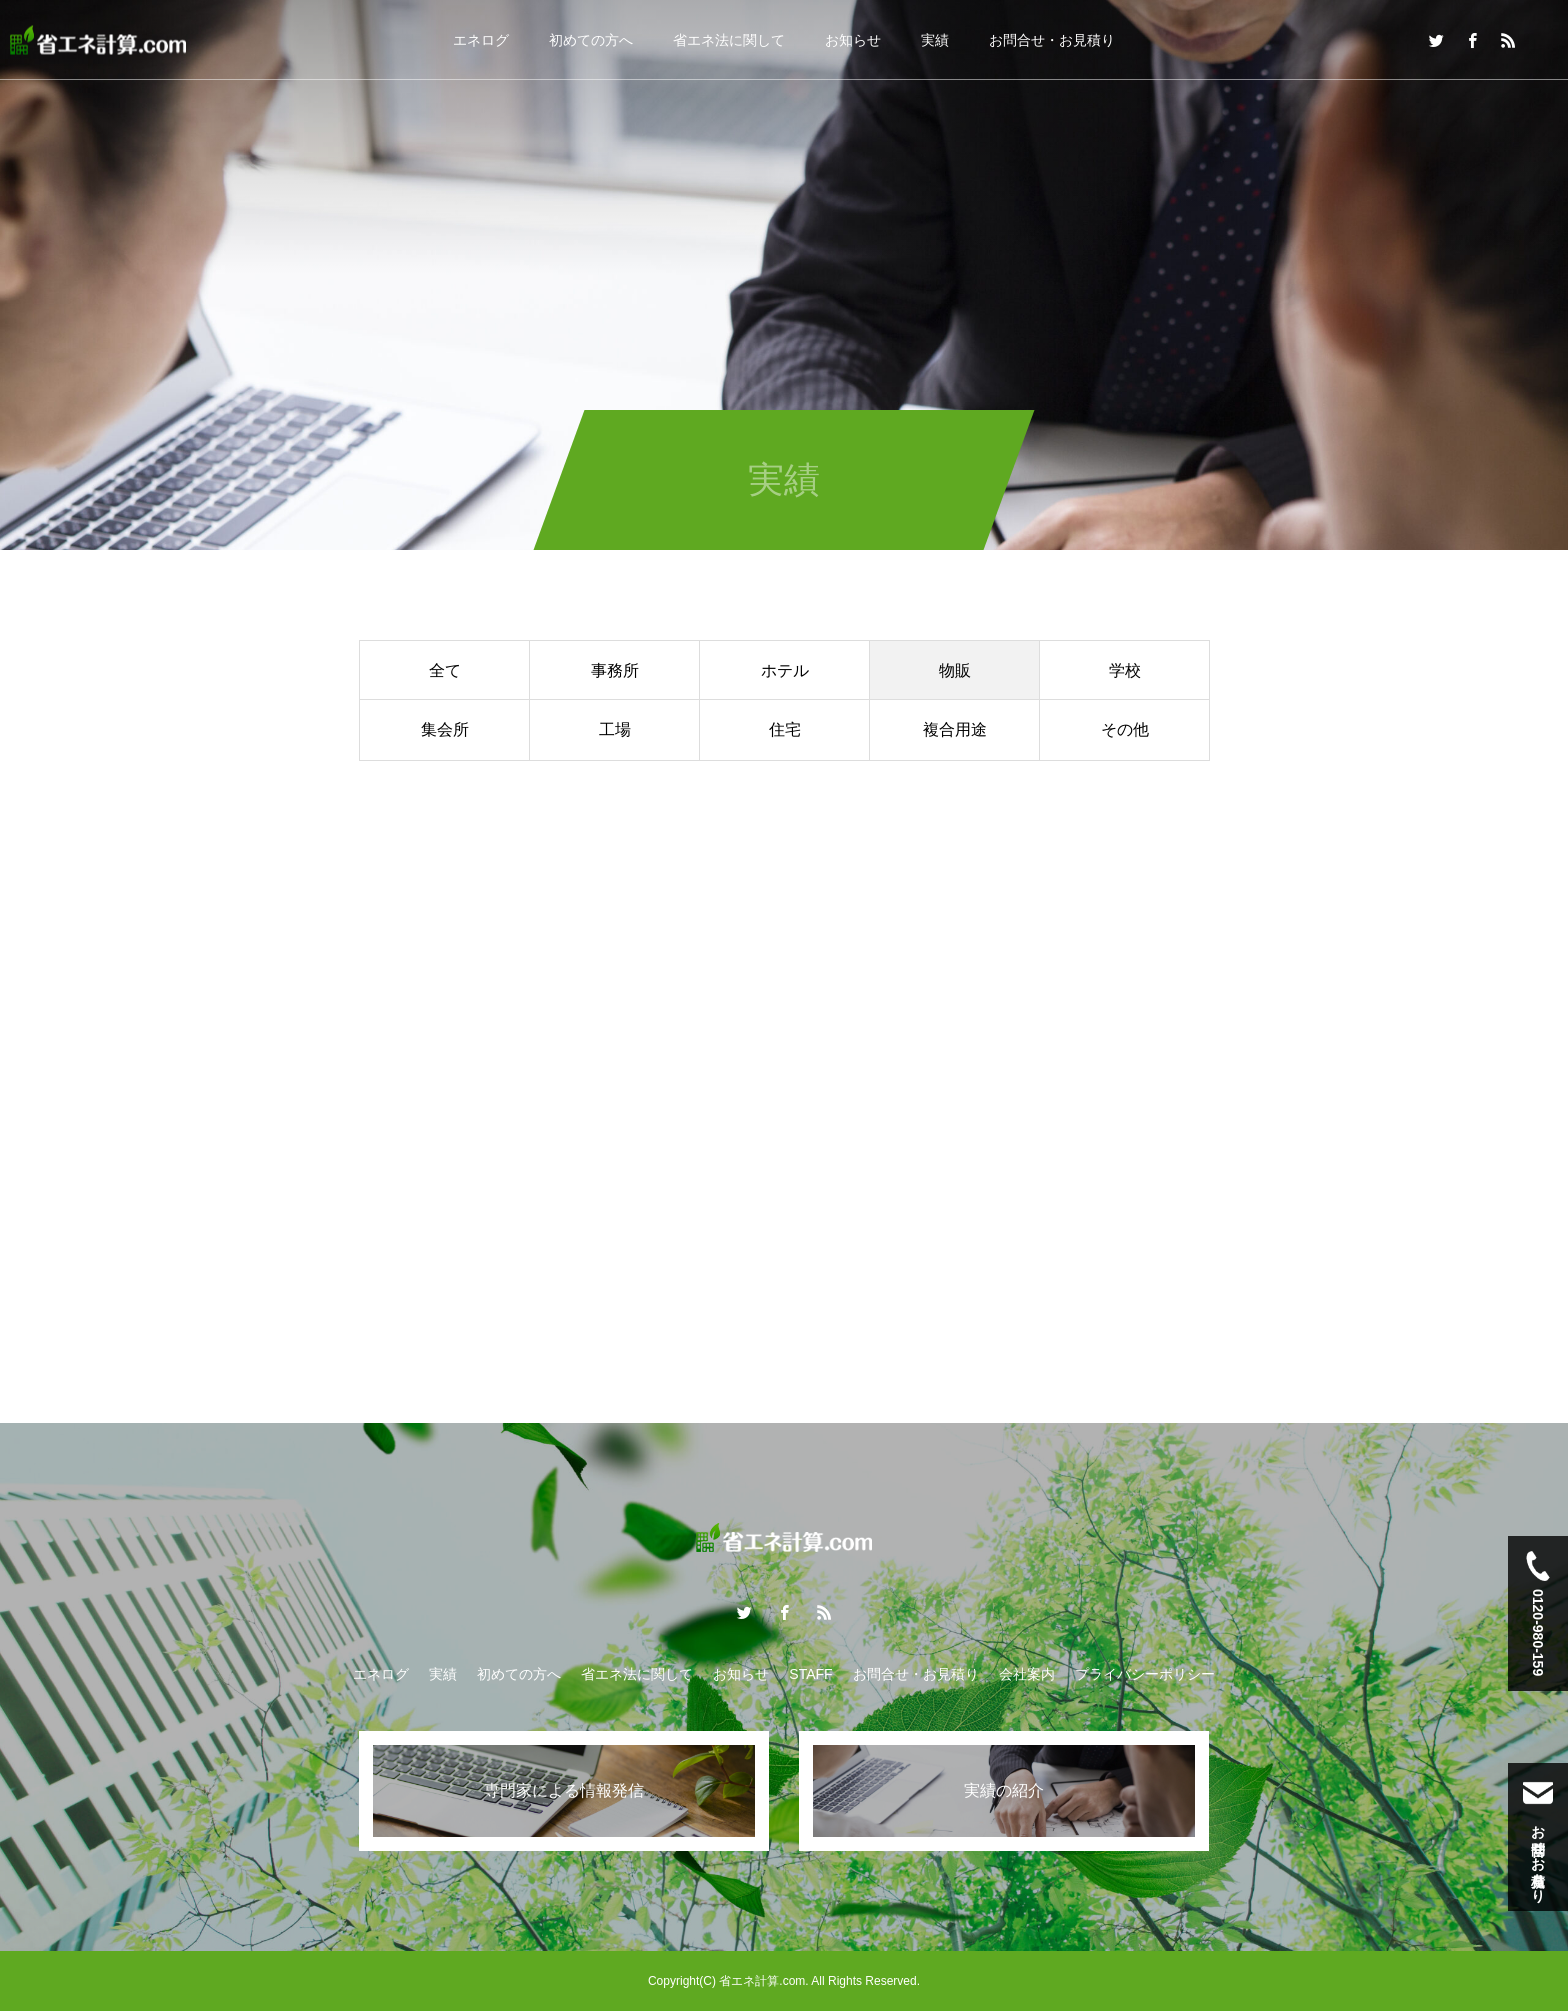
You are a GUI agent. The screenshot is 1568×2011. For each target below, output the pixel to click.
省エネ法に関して (729, 40)
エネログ (481, 40)
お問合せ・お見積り (1052, 40)
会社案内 (1027, 1674)
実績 (935, 40)
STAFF (810, 1674)
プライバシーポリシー (1145, 1674)
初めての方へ (591, 40)
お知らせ (853, 40)
